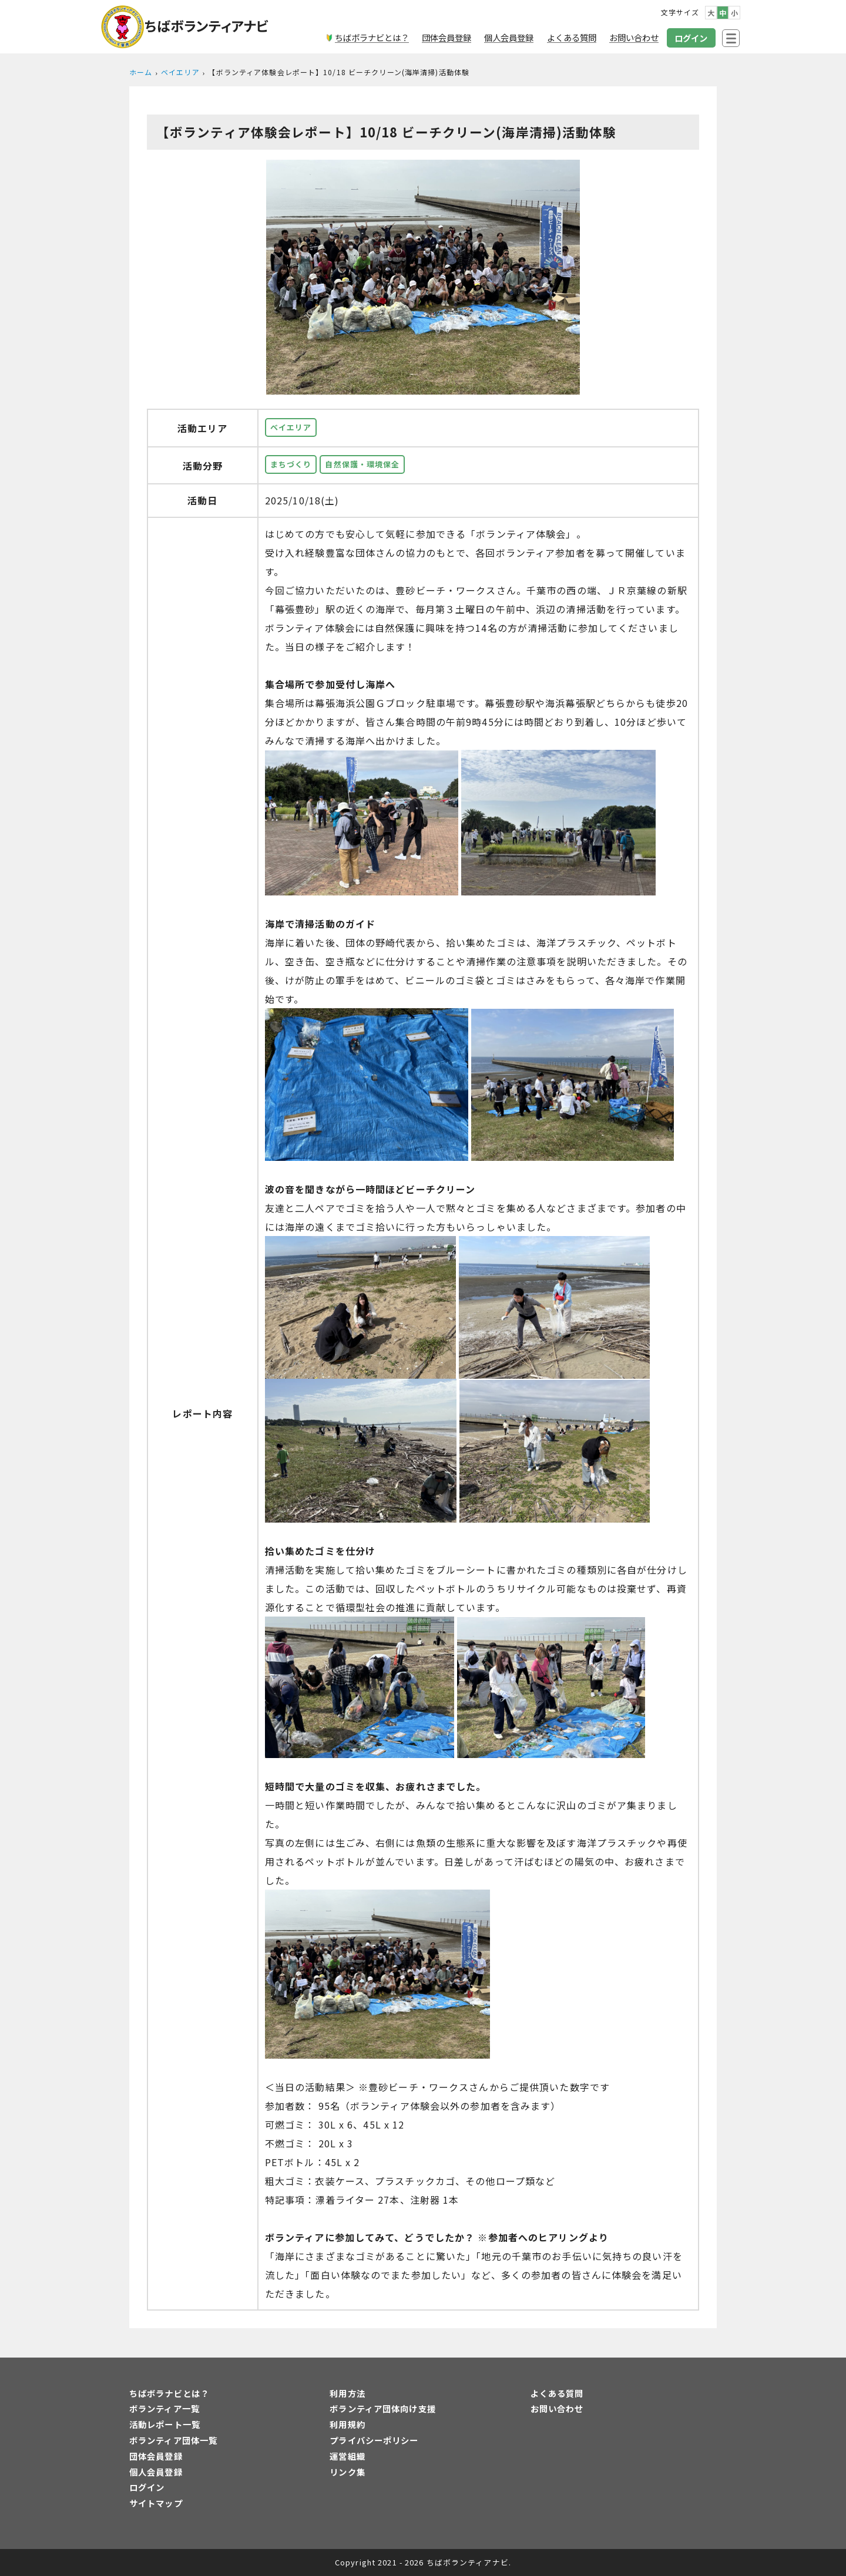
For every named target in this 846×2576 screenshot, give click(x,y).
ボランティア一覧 (164, 2408)
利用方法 (347, 2393)
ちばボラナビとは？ (169, 2393)
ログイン (146, 2487)
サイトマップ (156, 2503)
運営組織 (347, 2456)
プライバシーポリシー (374, 2440)
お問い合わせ (557, 2408)
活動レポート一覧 (164, 2424)
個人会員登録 (156, 2472)
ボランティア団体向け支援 (382, 2408)
